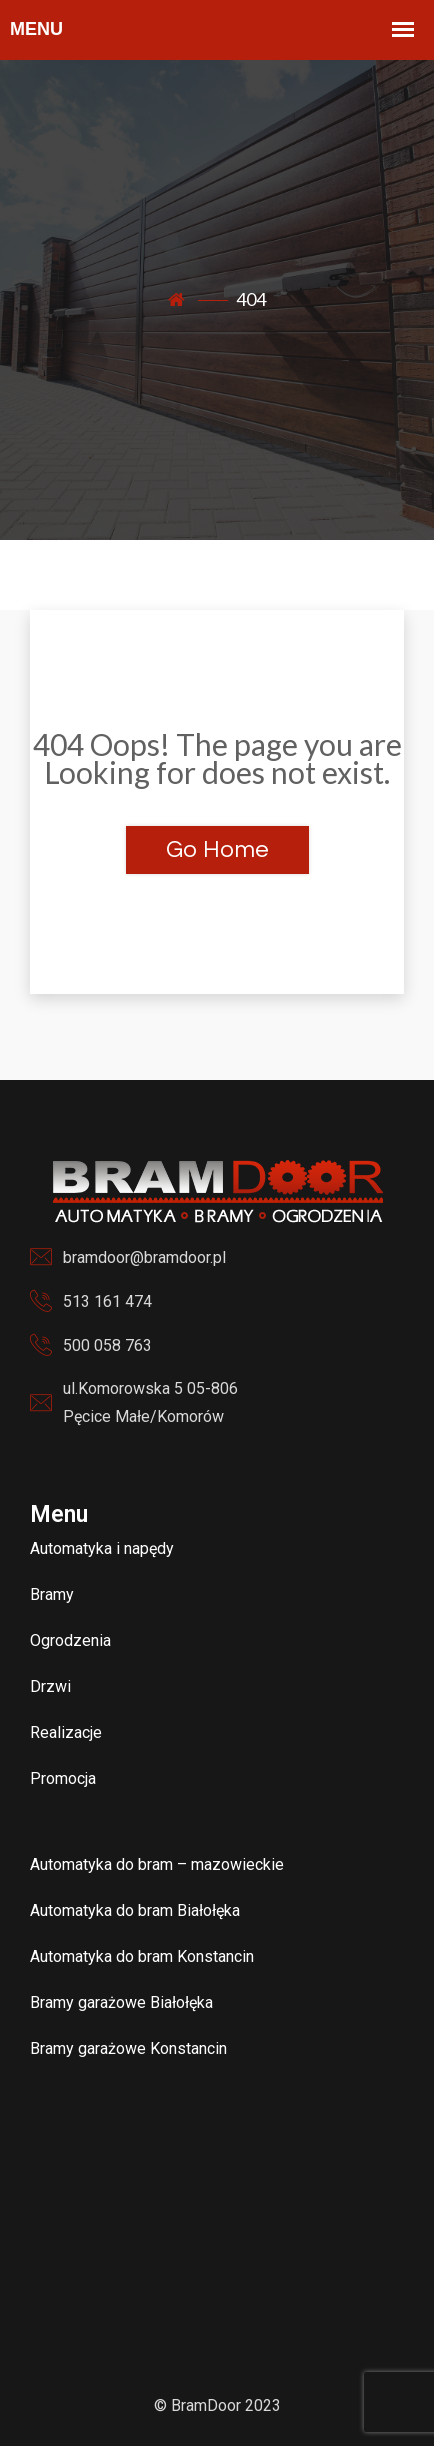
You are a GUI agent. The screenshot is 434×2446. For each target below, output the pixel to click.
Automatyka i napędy (102, 1548)
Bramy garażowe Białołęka (121, 2002)
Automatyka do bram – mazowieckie (157, 1864)
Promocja (63, 1778)
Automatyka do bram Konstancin (142, 1956)
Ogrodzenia (70, 1640)
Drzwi (50, 1686)
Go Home (217, 849)
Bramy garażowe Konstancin (128, 2048)
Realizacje (66, 1732)
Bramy (52, 1594)
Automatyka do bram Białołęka (135, 1910)
